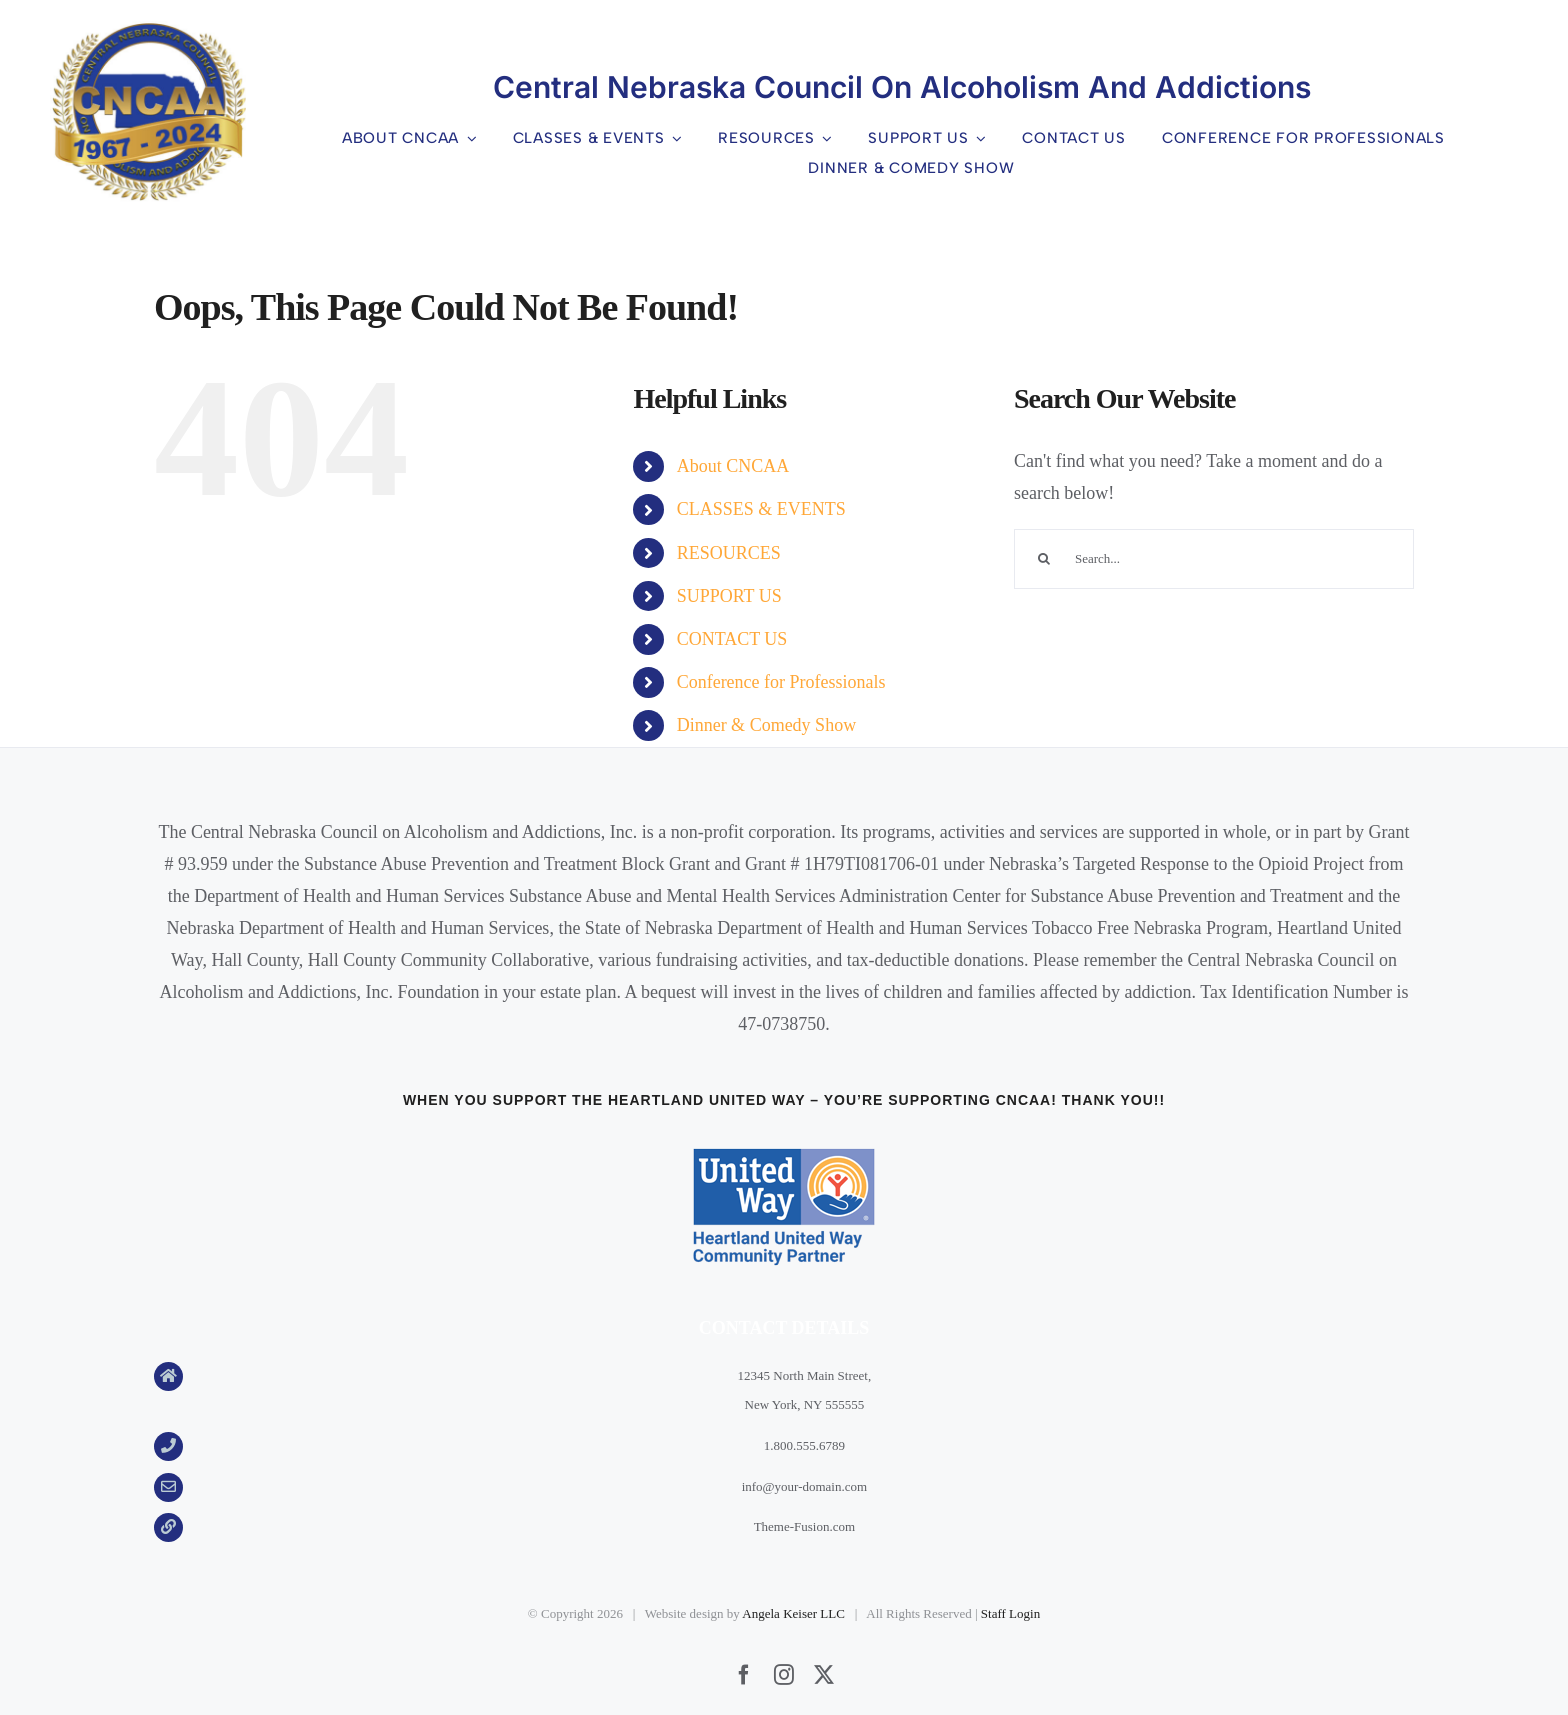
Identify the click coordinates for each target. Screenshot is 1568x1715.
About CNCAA (733, 466)
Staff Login (1010, 1613)
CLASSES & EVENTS (761, 509)
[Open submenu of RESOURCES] (824, 138)
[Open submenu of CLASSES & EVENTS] (674, 138)
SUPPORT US (729, 596)
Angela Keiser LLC (793, 1613)
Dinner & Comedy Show (767, 725)
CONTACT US (732, 639)
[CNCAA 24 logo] (148, 30)
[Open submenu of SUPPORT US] (978, 138)
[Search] (1044, 559)
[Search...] (1214, 559)
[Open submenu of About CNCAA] (468, 138)
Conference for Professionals (781, 682)
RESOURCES (729, 553)
